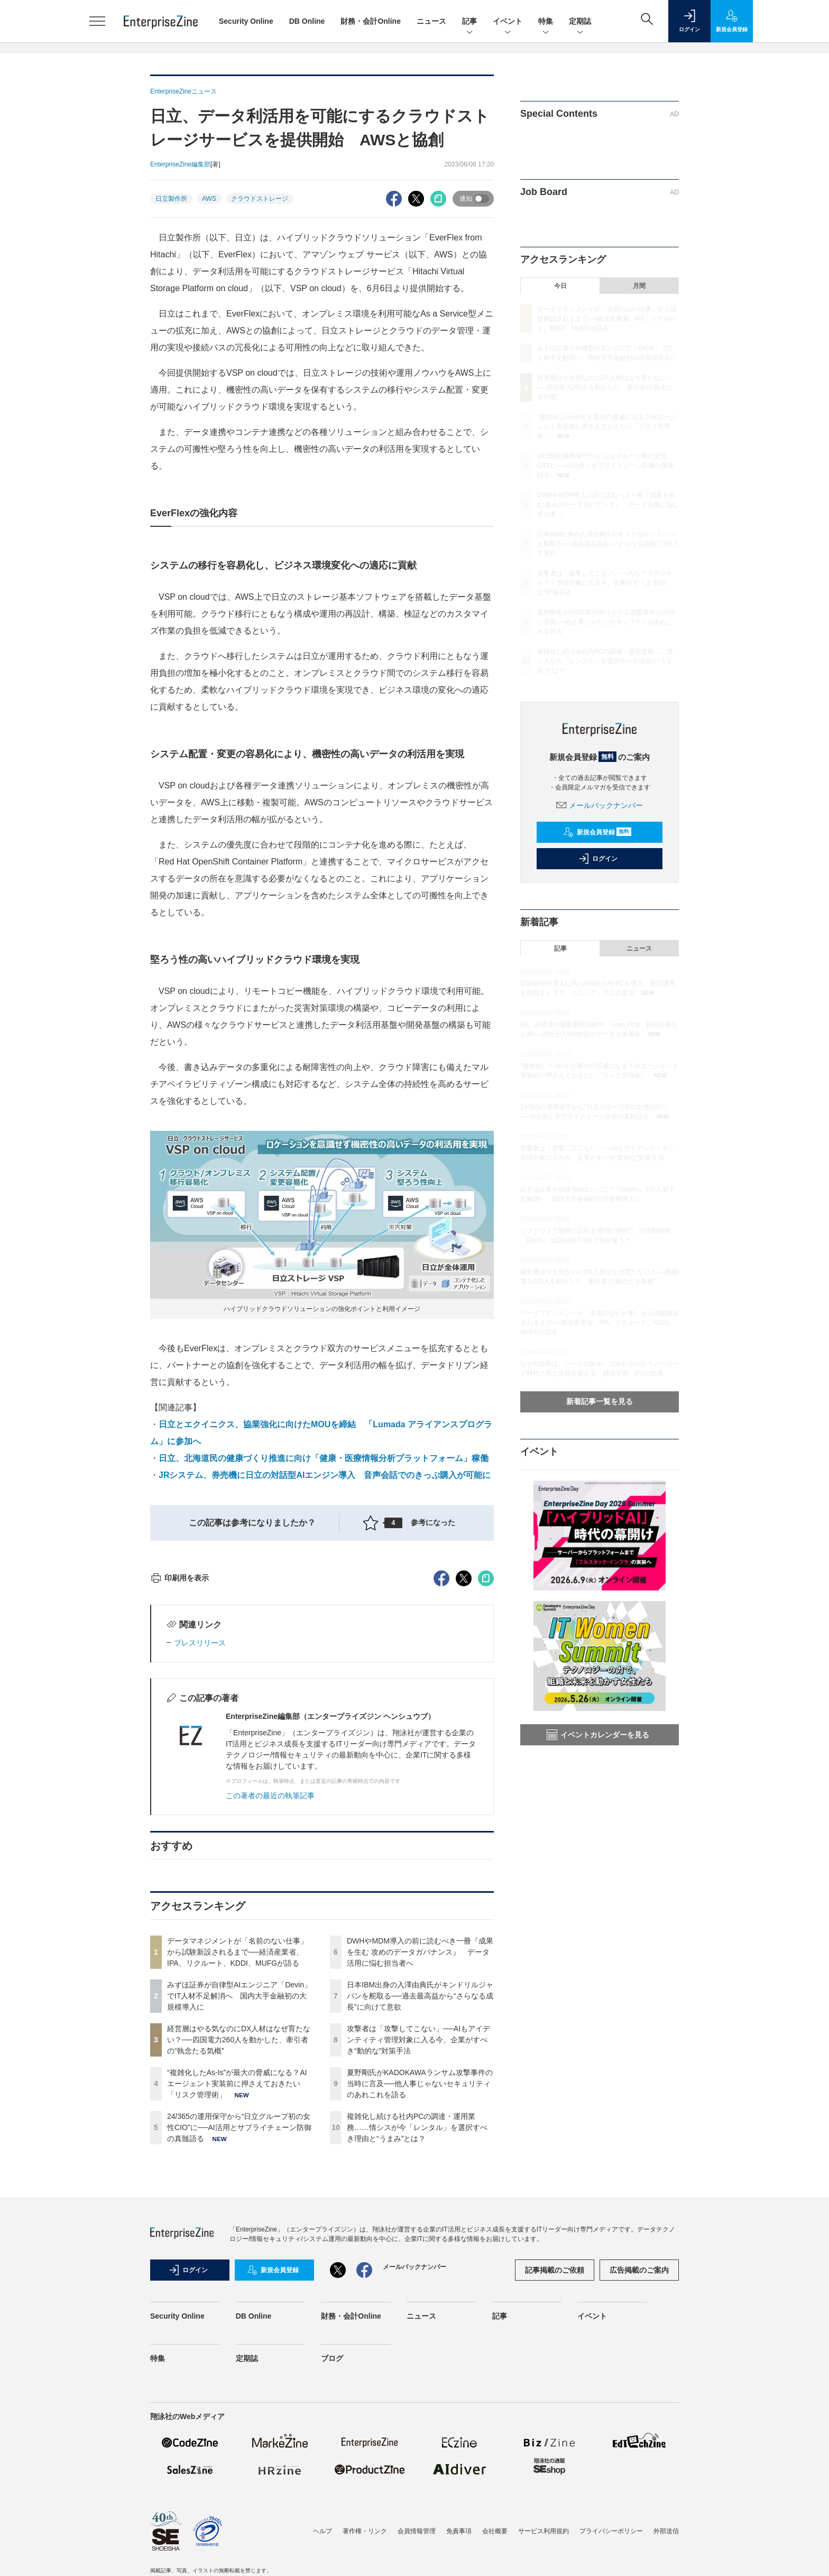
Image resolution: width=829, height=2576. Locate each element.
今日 (560, 286)
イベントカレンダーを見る (598, 1734)
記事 (469, 22)
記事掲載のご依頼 (554, 2460)
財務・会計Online (370, 21)
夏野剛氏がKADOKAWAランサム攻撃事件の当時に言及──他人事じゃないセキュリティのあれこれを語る (420, 2273)
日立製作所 (171, 198)
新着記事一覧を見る (599, 1401)
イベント (507, 22)
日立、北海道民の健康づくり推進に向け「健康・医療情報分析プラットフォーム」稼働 (324, 1458)
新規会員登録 (597, 832)
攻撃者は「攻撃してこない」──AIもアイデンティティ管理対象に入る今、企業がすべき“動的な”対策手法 (418, 2230)
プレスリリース (200, 1833)
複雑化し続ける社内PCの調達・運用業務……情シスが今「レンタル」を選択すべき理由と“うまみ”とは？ (417, 2317)
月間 (639, 286)
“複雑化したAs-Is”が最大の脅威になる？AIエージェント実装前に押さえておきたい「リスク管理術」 (237, 2273)
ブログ (332, 2548)
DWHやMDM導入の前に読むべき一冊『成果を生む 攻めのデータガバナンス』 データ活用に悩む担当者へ (420, 2142)
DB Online (307, 21)
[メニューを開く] (97, 21)
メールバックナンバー (599, 805)
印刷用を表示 (179, 1768)
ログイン (598, 858)
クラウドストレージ (259, 198)
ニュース (431, 21)
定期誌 (580, 22)
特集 (545, 22)
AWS (209, 198)
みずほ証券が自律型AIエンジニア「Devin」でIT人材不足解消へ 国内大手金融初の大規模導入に (239, 2186)
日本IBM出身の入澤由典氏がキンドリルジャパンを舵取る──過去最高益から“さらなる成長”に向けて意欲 (420, 2186)
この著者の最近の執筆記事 (270, 1986)
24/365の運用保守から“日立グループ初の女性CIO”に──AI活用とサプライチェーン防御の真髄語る (239, 2317)
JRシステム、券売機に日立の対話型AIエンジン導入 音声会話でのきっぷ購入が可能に (325, 1475)
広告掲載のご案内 (639, 2460)
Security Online (246, 21)
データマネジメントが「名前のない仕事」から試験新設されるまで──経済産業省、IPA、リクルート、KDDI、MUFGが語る (237, 2142)
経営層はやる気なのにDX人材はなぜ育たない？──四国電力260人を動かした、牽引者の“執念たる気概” (238, 2230)
